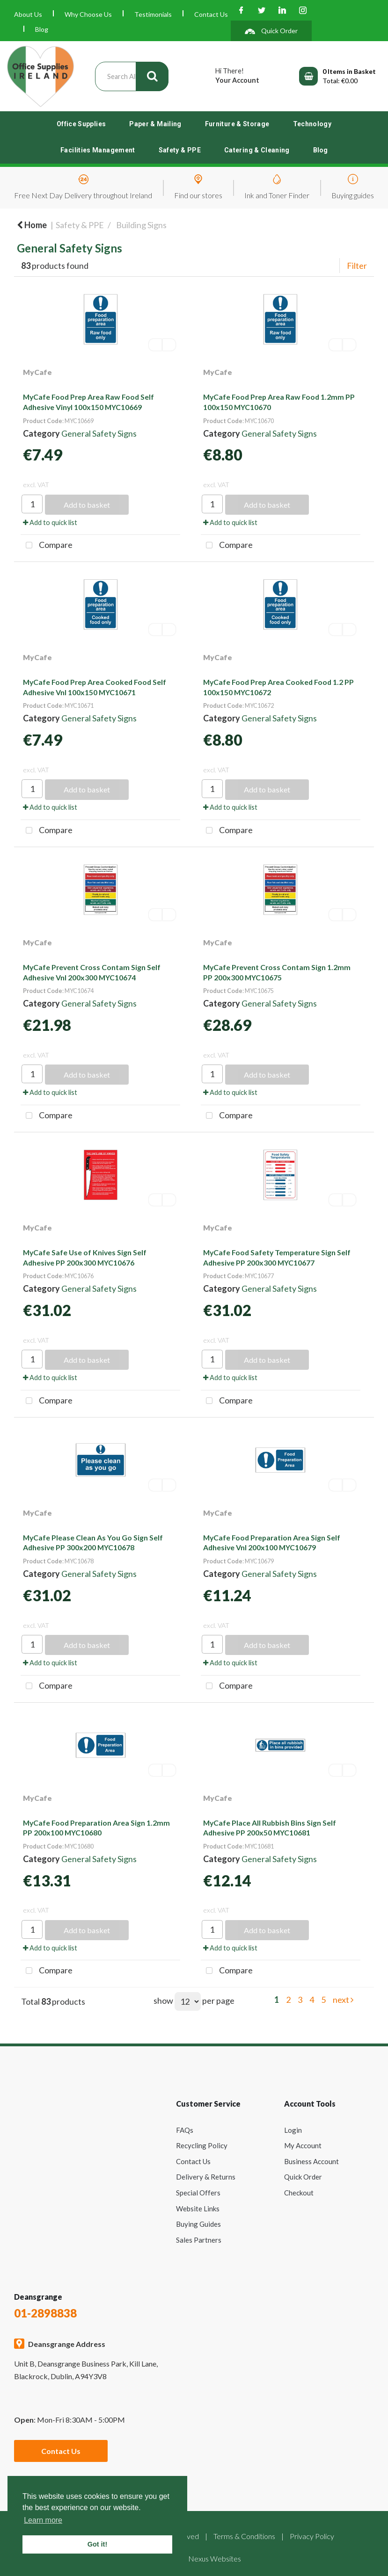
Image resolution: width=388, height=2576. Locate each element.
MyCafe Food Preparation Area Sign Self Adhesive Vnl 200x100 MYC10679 (271, 1542)
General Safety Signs (99, 433)
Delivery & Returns (205, 2177)
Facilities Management (97, 150)
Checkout (299, 2192)
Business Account (311, 2161)
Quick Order (303, 2177)
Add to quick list (50, 522)
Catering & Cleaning (257, 150)
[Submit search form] (152, 76)
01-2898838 (45, 2313)
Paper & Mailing (155, 124)
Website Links (198, 2208)
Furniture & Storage (237, 124)
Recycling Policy (201, 2145)
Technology (312, 124)
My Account (303, 2145)
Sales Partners (198, 2240)
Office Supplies (81, 124)
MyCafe (37, 371)
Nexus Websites (214, 2558)
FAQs (184, 2130)
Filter (357, 265)
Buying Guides (198, 2224)
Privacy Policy (312, 2536)
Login (293, 2130)
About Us (28, 14)
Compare (47, 545)
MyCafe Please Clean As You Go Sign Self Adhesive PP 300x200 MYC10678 (93, 1542)
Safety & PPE (180, 150)
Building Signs (141, 225)
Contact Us (211, 14)
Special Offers (198, 2192)
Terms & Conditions (244, 2536)
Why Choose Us (88, 14)
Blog (41, 29)
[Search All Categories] (131, 76)
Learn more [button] (43, 2520)
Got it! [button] (97, 2544)
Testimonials (153, 14)
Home (32, 225)
